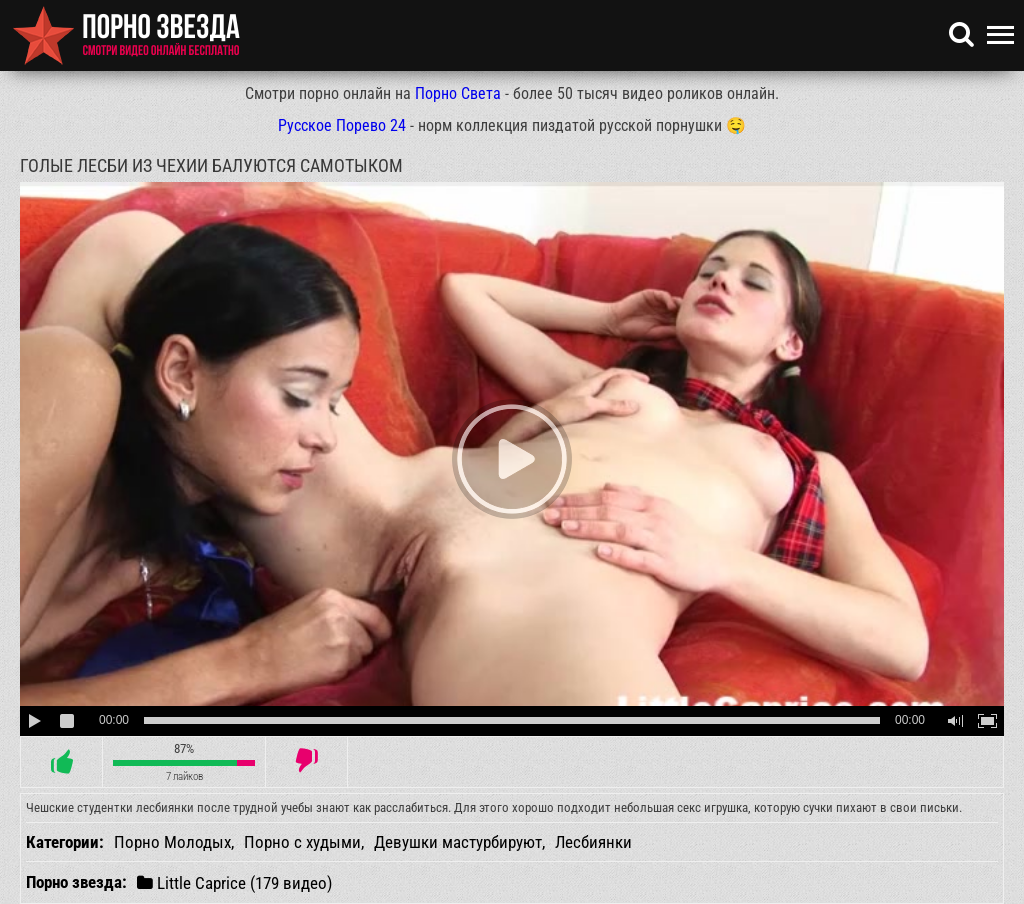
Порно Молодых (172, 842)
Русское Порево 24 (342, 125)
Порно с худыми (302, 842)
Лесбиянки (593, 842)
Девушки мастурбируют (458, 842)
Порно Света (458, 93)
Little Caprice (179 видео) (234, 882)
